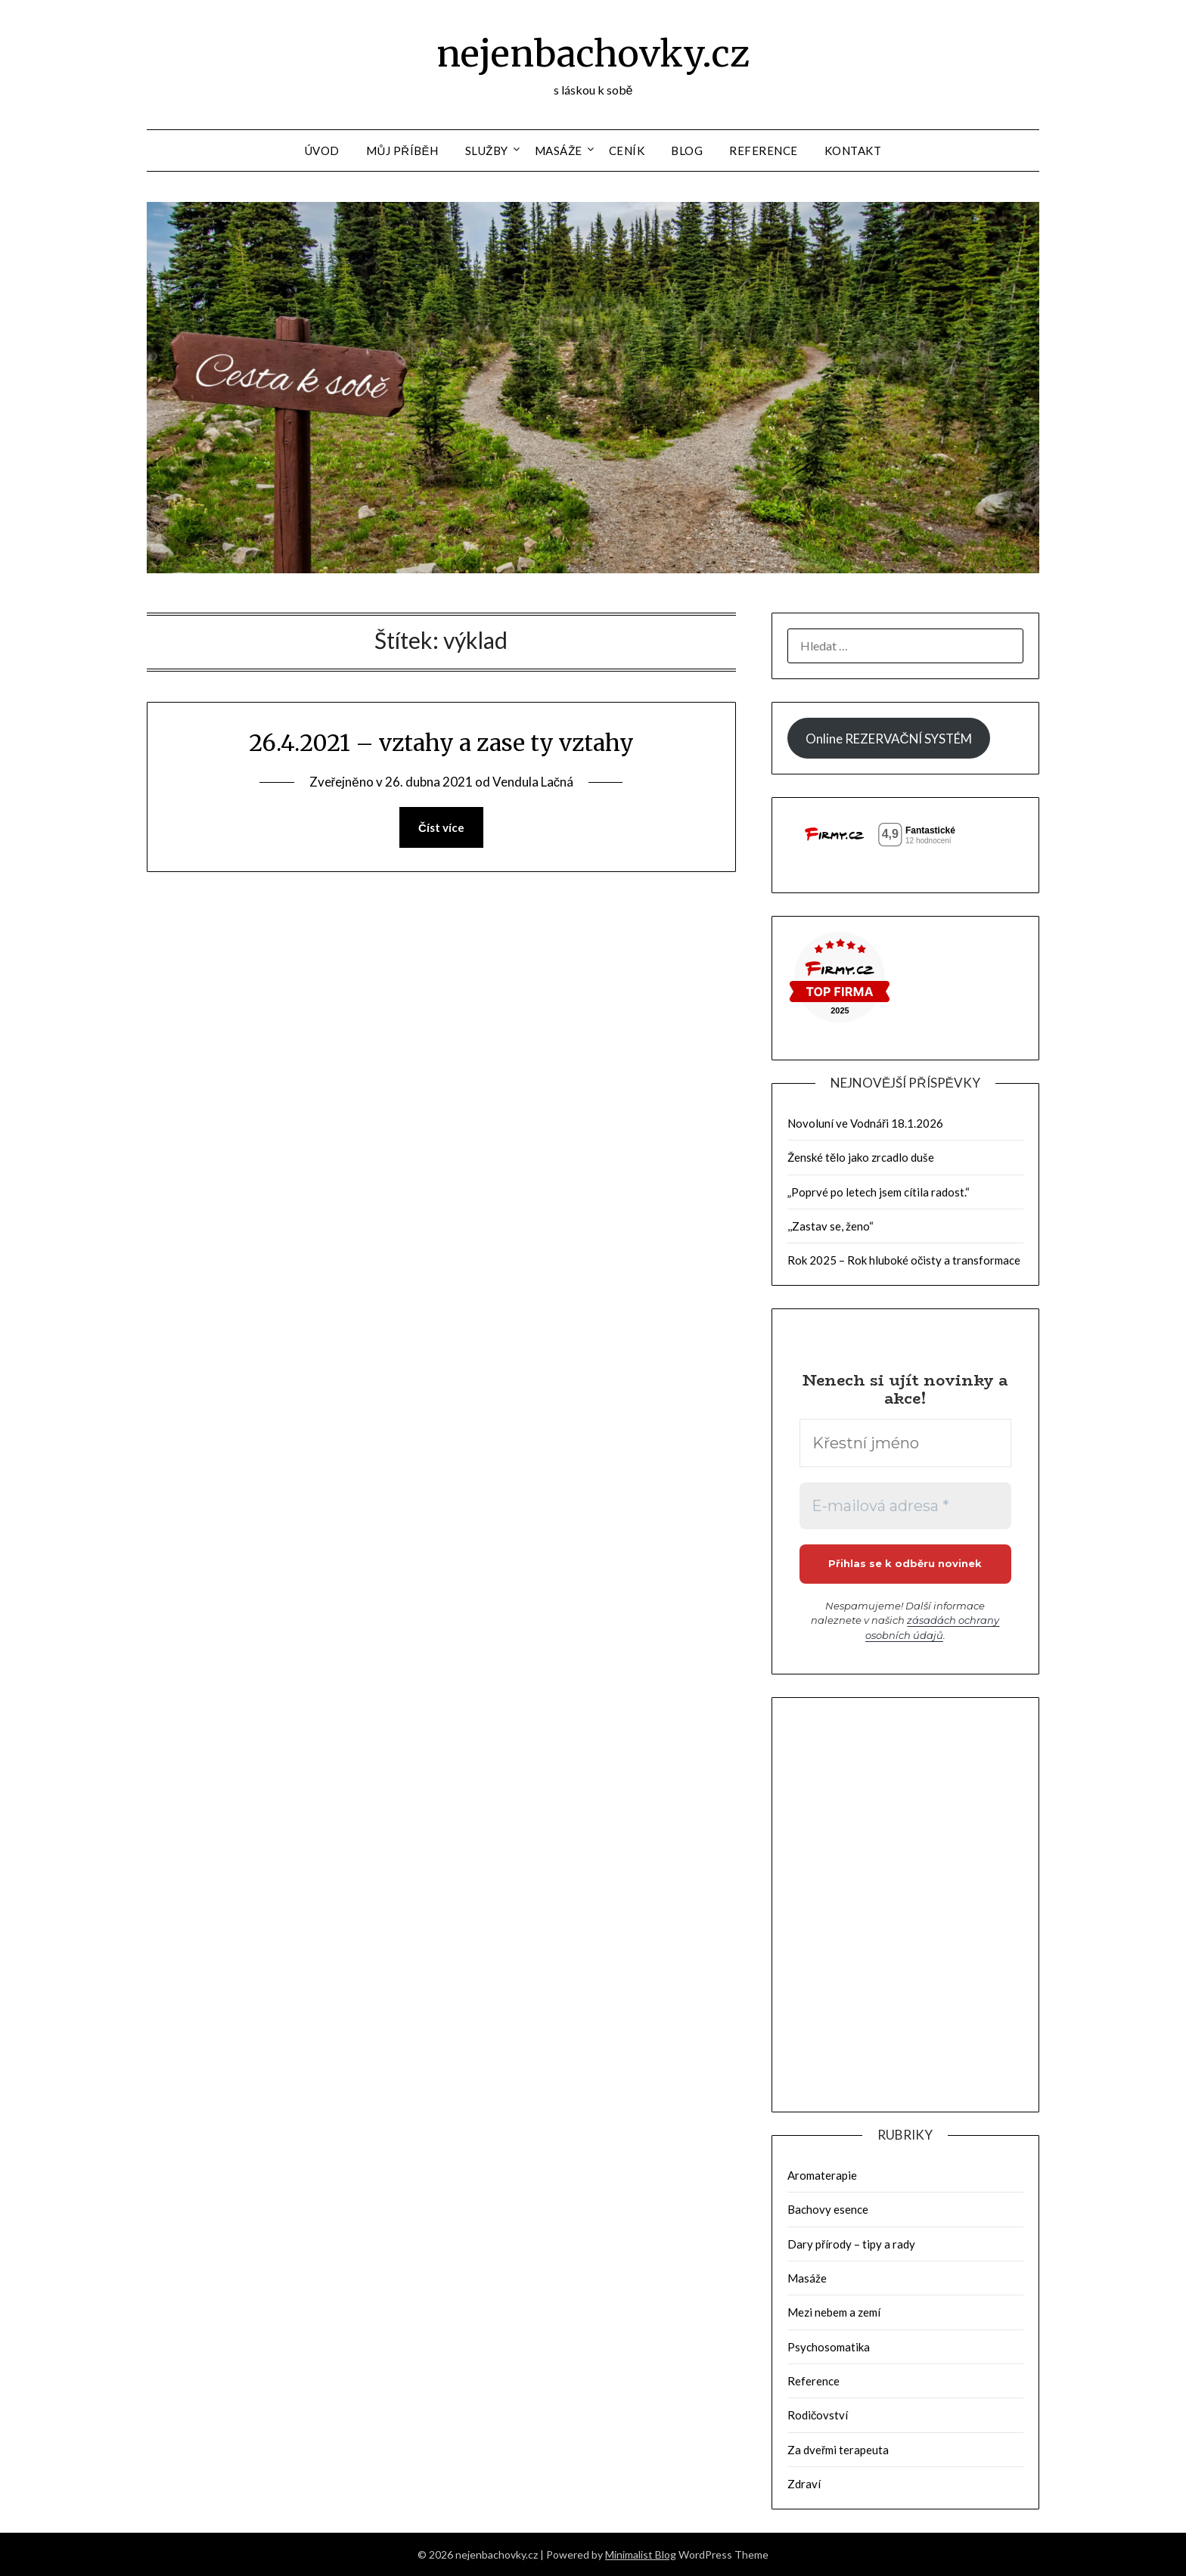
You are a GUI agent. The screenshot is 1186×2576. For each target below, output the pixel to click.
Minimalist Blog (640, 2554)
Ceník (627, 150)
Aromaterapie (822, 2175)
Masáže (558, 150)
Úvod (322, 150)
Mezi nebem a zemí (833, 2312)
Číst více (441, 827)
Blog (687, 150)
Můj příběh (402, 150)
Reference (763, 150)
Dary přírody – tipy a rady (851, 2244)
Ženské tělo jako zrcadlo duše (860, 1157)
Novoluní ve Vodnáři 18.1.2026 (865, 1123)
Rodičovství (818, 2415)
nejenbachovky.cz (593, 53)
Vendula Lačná (533, 782)
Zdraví (804, 2484)
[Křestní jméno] (905, 1443)
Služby (486, 150)
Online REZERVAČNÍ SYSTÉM (888, 738)
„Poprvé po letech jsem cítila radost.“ (878, 1192)
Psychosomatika (828, 2347)
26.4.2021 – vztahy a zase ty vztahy (441, 742)
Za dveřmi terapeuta (838, 2450)
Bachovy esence (827, 2209)
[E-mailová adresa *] (905, 1505)
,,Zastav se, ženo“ (830, 1226)
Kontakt (853, 150)
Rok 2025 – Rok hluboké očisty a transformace (904, 1260)
